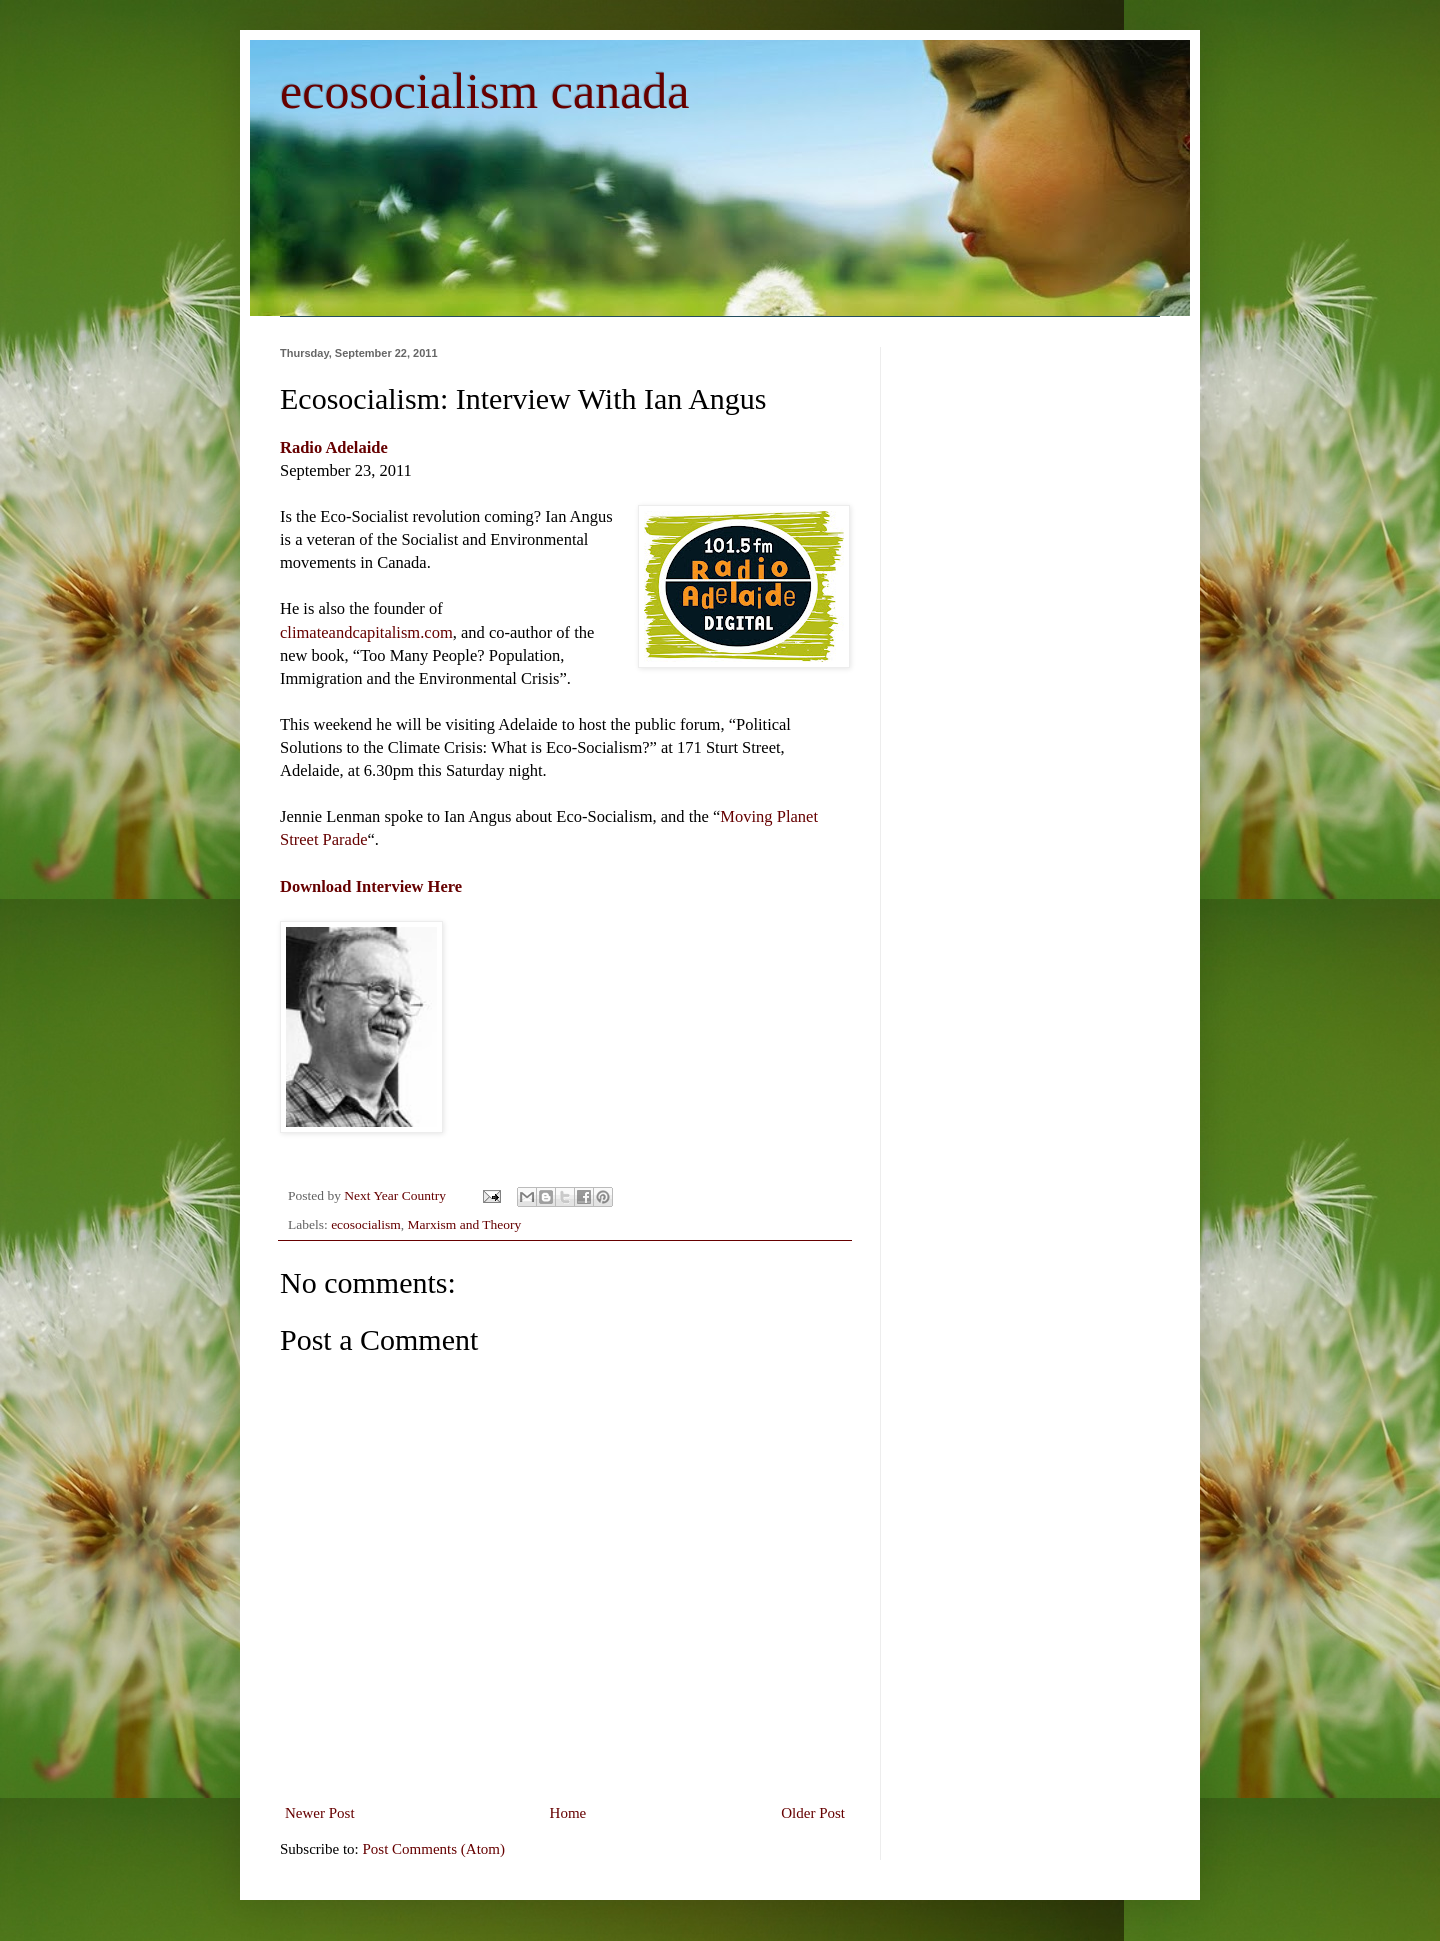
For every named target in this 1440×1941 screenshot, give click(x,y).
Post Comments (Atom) (434, 1849)
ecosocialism (366, 1224)
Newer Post (320, 1813)
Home (568, 1813)
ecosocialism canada (485, 91)
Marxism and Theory (465, 1224)
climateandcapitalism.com (366, 632)
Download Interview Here (371, 886)
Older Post (813, 1813)
